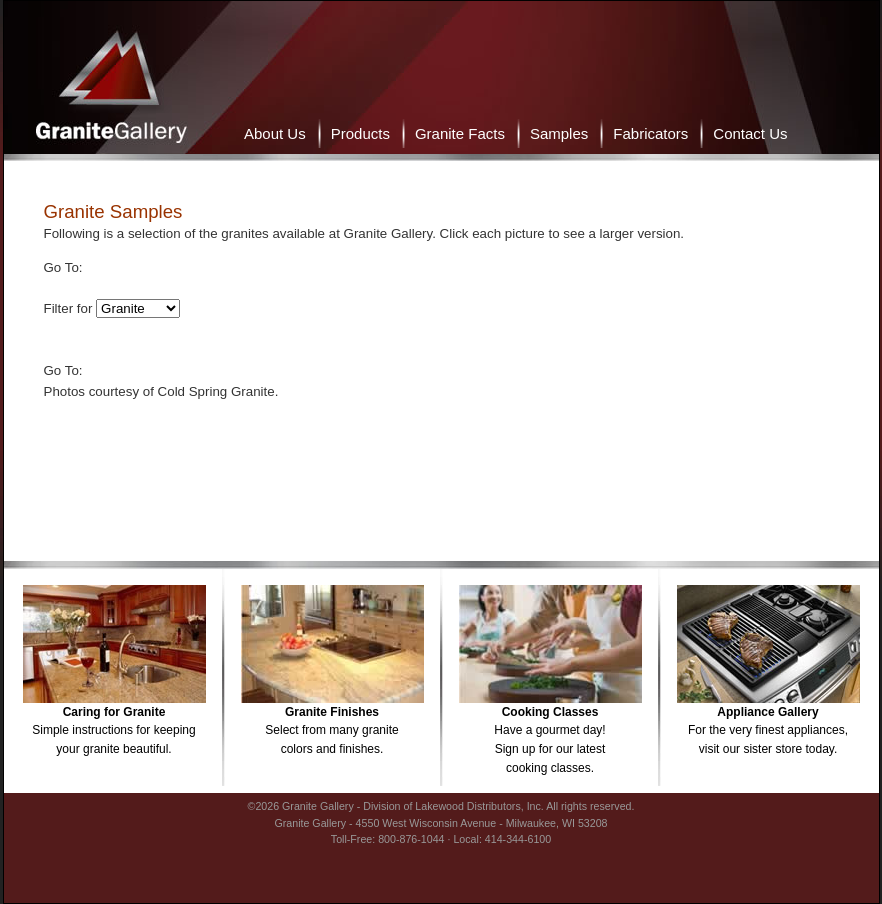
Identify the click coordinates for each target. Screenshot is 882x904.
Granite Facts (460, 133)
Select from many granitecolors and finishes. (331, 724)
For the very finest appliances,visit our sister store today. (768, 724)
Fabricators (650, 133)
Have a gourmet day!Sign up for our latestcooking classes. (549, 733)
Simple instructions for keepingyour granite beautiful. (113, 724)
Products (360, 133)
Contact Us (750, 133)
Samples (559, 133)
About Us (275, 133)
